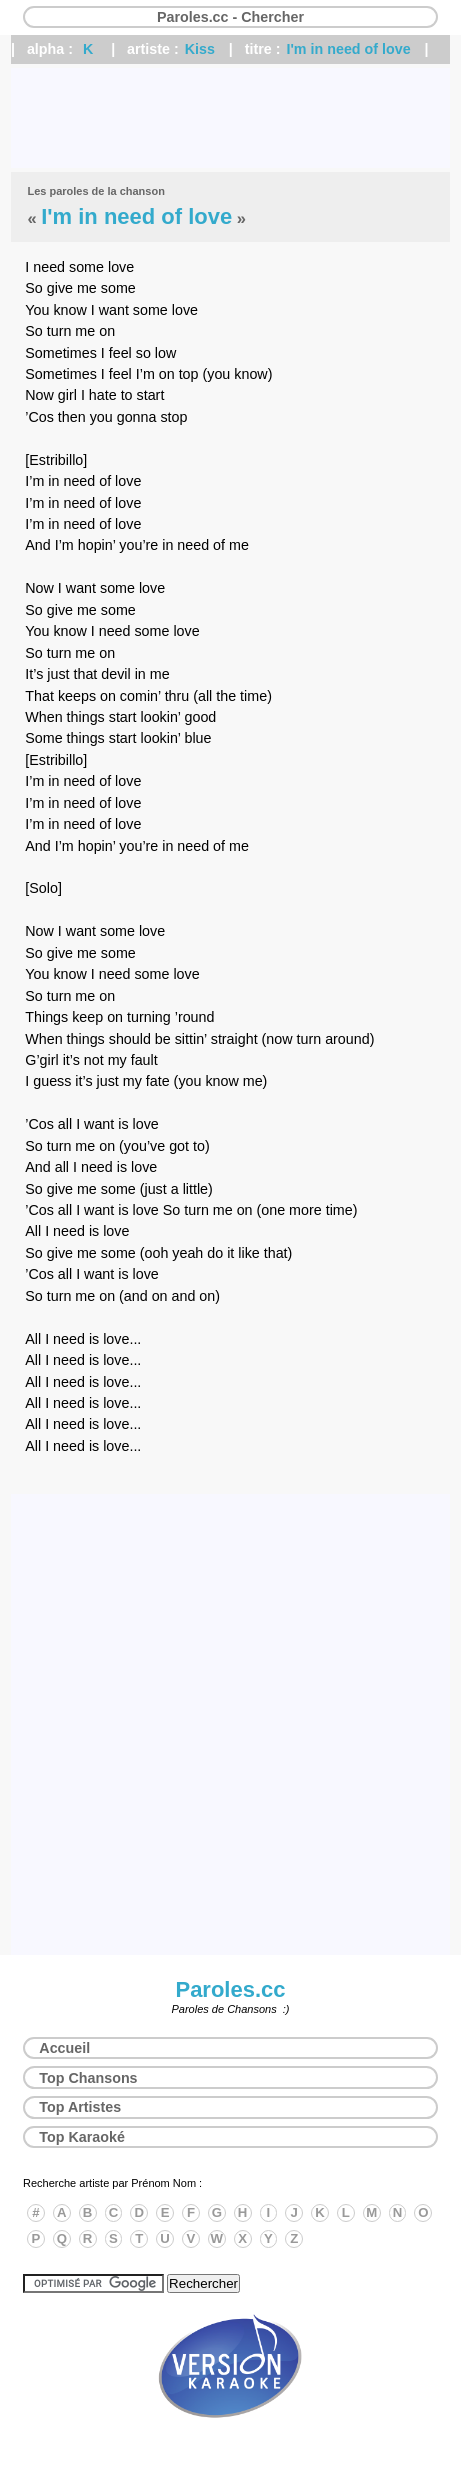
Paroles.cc (230, 1989)
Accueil (64, 2048)
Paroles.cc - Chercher (230, 17)
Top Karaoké (82, 2137)
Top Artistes (80, 2107)
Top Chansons (88, 2078)
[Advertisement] (230, 118)
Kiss (200, 49)
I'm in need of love (348, 49)
